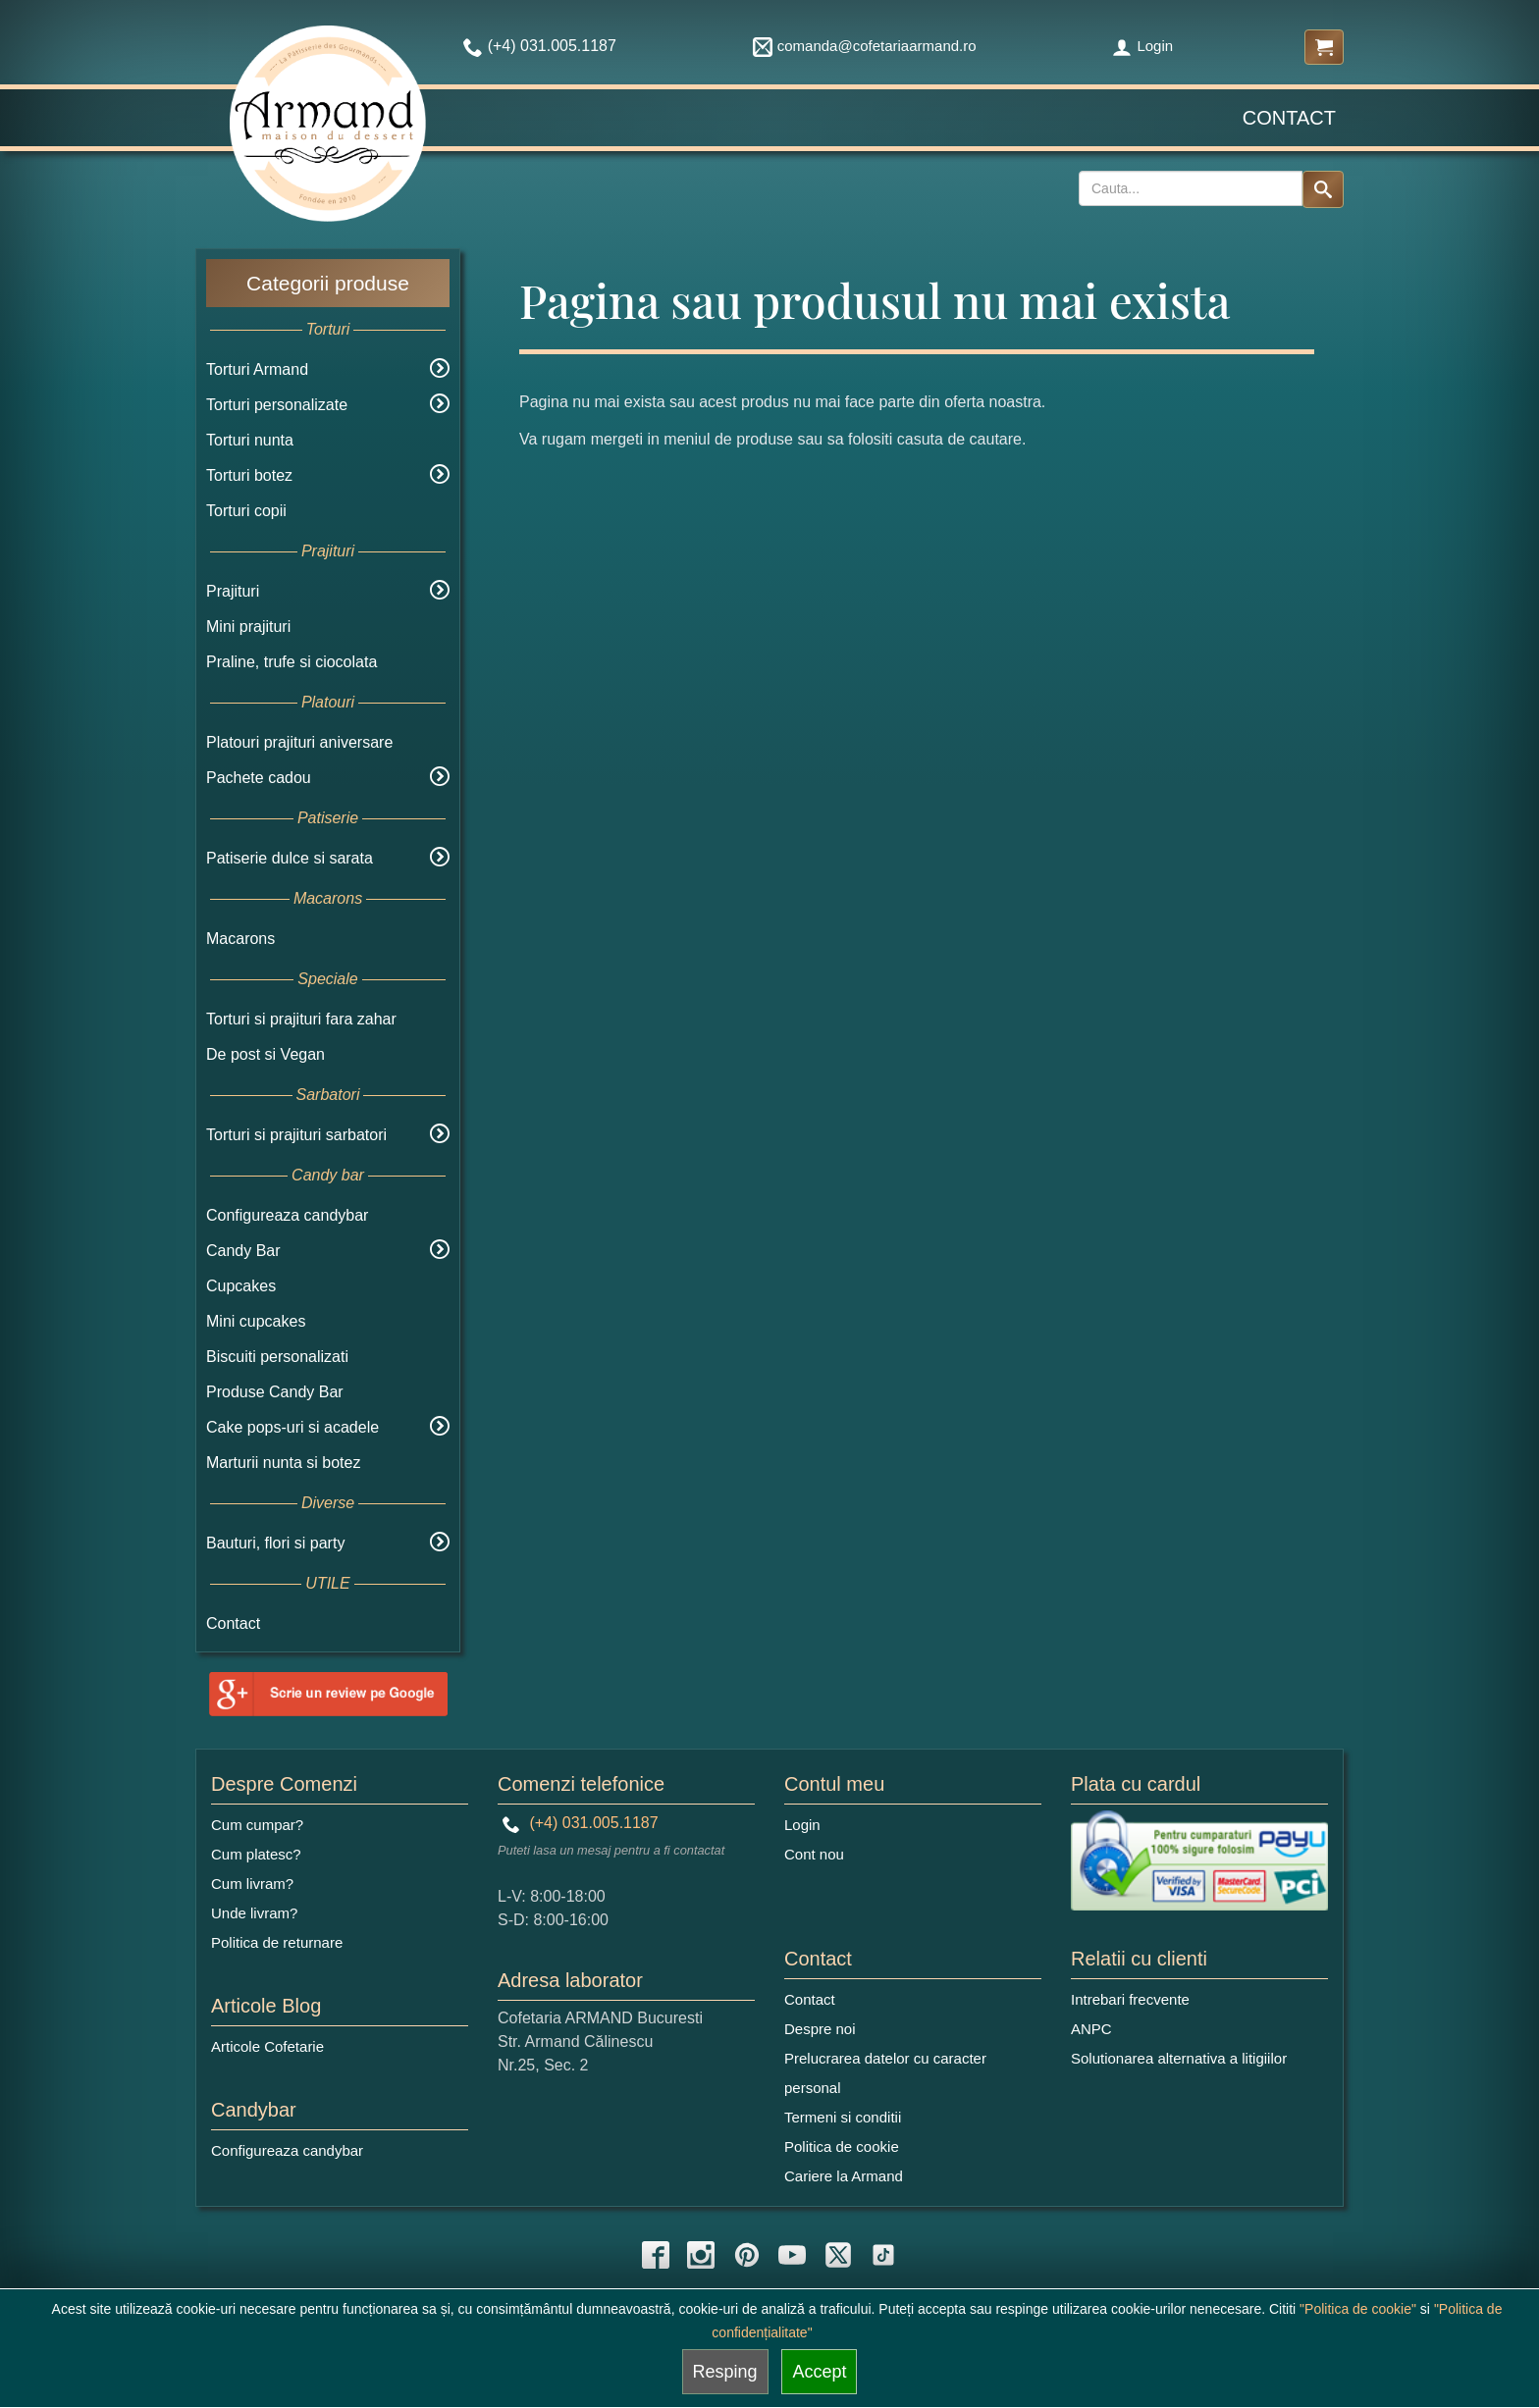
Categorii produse (327, 283)
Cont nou (814, 1854)
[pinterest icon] (747, 2255)
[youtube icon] (792, 2255)
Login (1142, 45)
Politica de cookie (841, 2146)
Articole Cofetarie (267, 2046)
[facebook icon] (655, 2255)
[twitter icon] (838, 2255)
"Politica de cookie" (1358, 2309)
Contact (1289, 118)
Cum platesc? (256, 1854)
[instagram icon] (700, 2255)
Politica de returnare (277, 1942)
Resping (725, 2372)
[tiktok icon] (883, 2255)
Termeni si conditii (842, 2117)
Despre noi (820, 2028)
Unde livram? (254, 1913)
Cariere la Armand (843, 2176)
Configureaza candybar (287, 1215)
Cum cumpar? (257, 1824)
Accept (819, 2372)
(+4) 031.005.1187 (581, 1822)
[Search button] (1323, 189)
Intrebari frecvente (1130, 1999)
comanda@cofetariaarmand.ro (865, 45)
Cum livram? (252, 1883)
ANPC (1091, 2028)
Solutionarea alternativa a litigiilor (1179, 2058)
